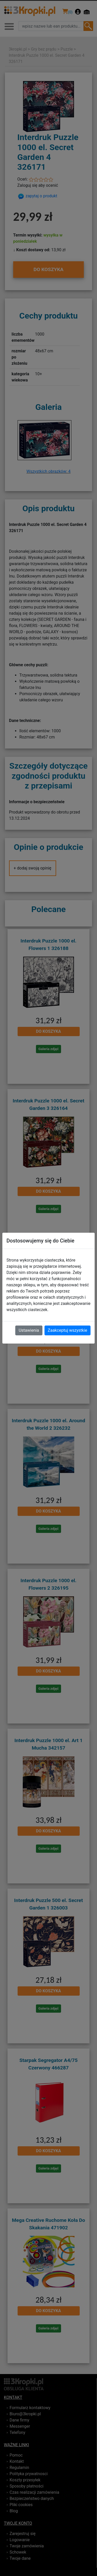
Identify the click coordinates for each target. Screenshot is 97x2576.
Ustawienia (29, 1330)
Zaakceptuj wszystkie (67, 1330)
